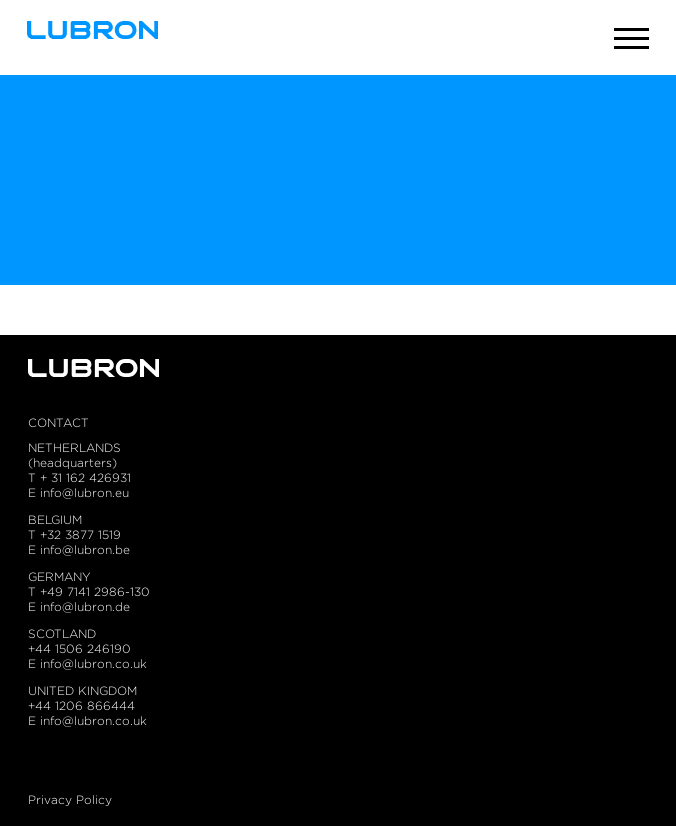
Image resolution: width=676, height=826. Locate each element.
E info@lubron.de (79, 606)
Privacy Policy (70, 799)
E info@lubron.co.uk (87, 663)
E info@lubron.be (79, 549)
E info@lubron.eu (78, 492)
